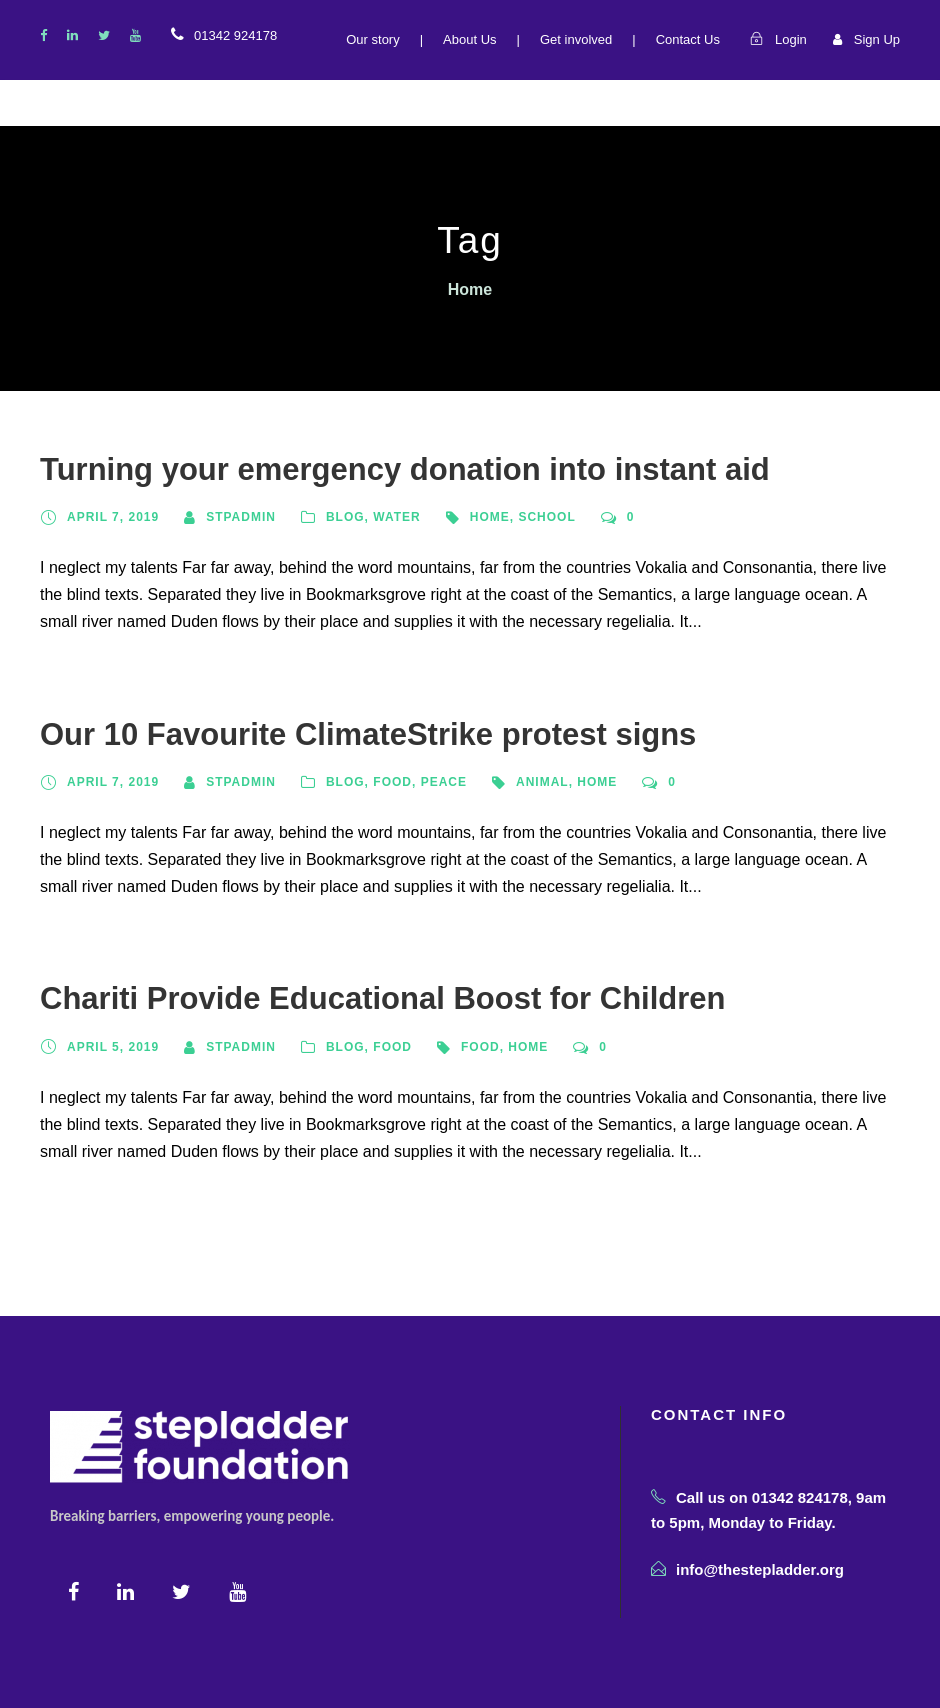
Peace (444, 782)
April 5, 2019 (113, 1047)
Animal (542, 782)
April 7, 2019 (113, 517)
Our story (372, 39)
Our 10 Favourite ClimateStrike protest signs (368, 734)
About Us (469, 39)
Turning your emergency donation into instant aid (405, 469)
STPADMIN (241, 517)
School (546, 517)
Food (392, 782)
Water (396, 517)
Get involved (576, 39)
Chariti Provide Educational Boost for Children (383, 998)
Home (490, 517)
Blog (345, 517)
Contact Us (688, 39)
